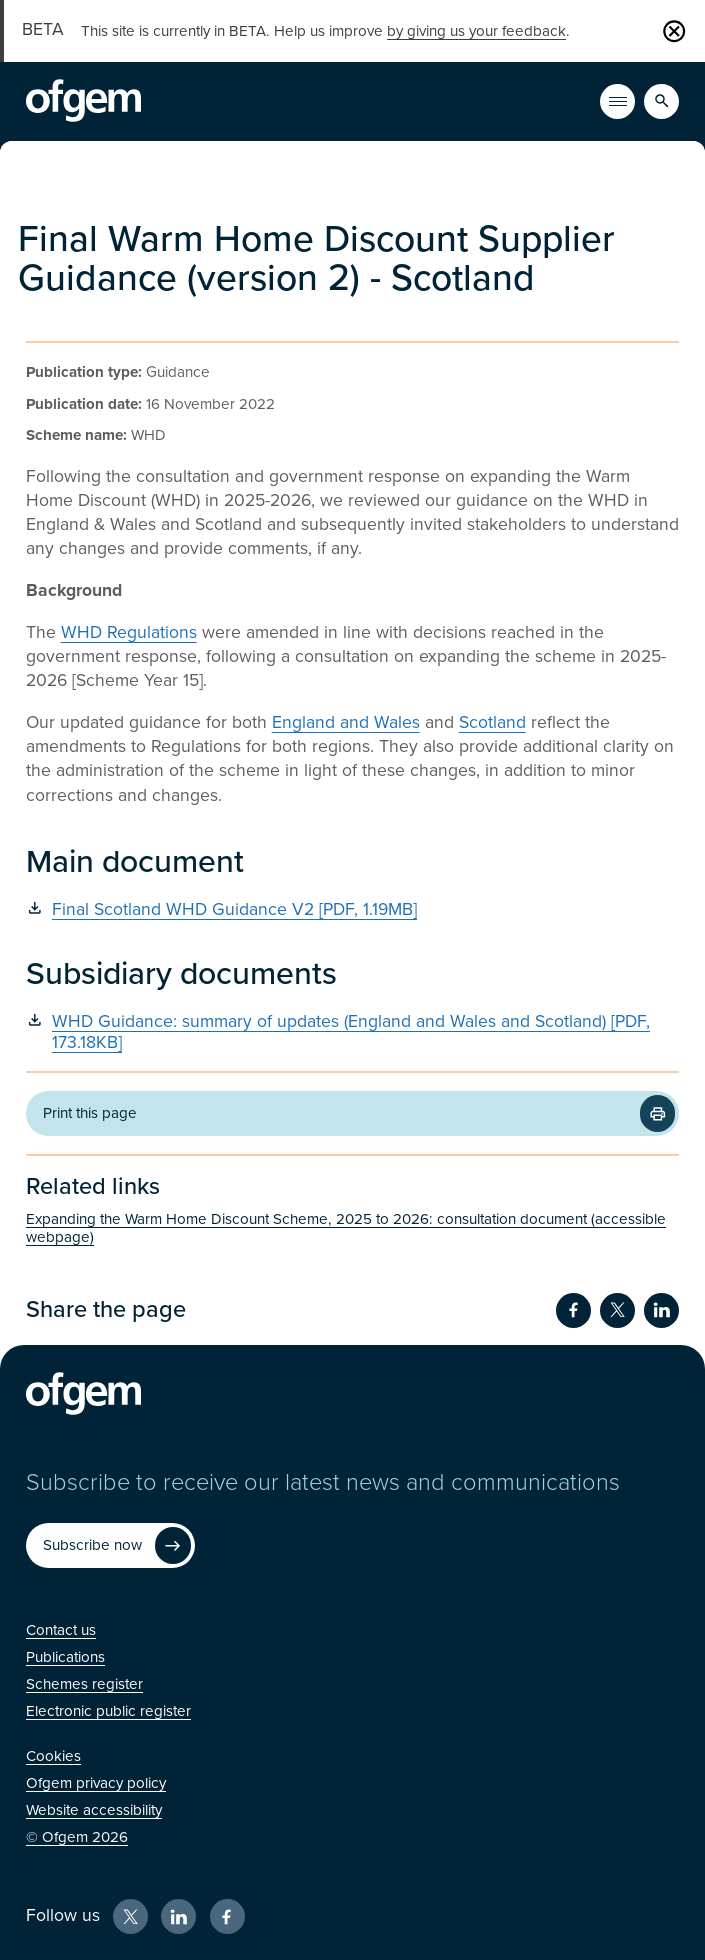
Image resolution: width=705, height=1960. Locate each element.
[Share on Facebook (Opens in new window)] (573, 1310)
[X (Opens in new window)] (130, 1916)
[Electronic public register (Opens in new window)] (108, 1711)
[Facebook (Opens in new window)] (227, 1916)
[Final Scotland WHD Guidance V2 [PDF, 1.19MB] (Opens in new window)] (353, 909)
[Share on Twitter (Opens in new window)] (617, 1310)
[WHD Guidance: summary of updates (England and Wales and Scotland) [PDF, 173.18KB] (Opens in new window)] (353, 1032)
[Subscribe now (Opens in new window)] (110, 1546)
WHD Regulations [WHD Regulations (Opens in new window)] (129, 632)
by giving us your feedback (476, 31)
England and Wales (346, 722)
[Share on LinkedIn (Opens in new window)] (661, 1310)
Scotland (492, 722)
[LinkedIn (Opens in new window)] (178, 1916)
